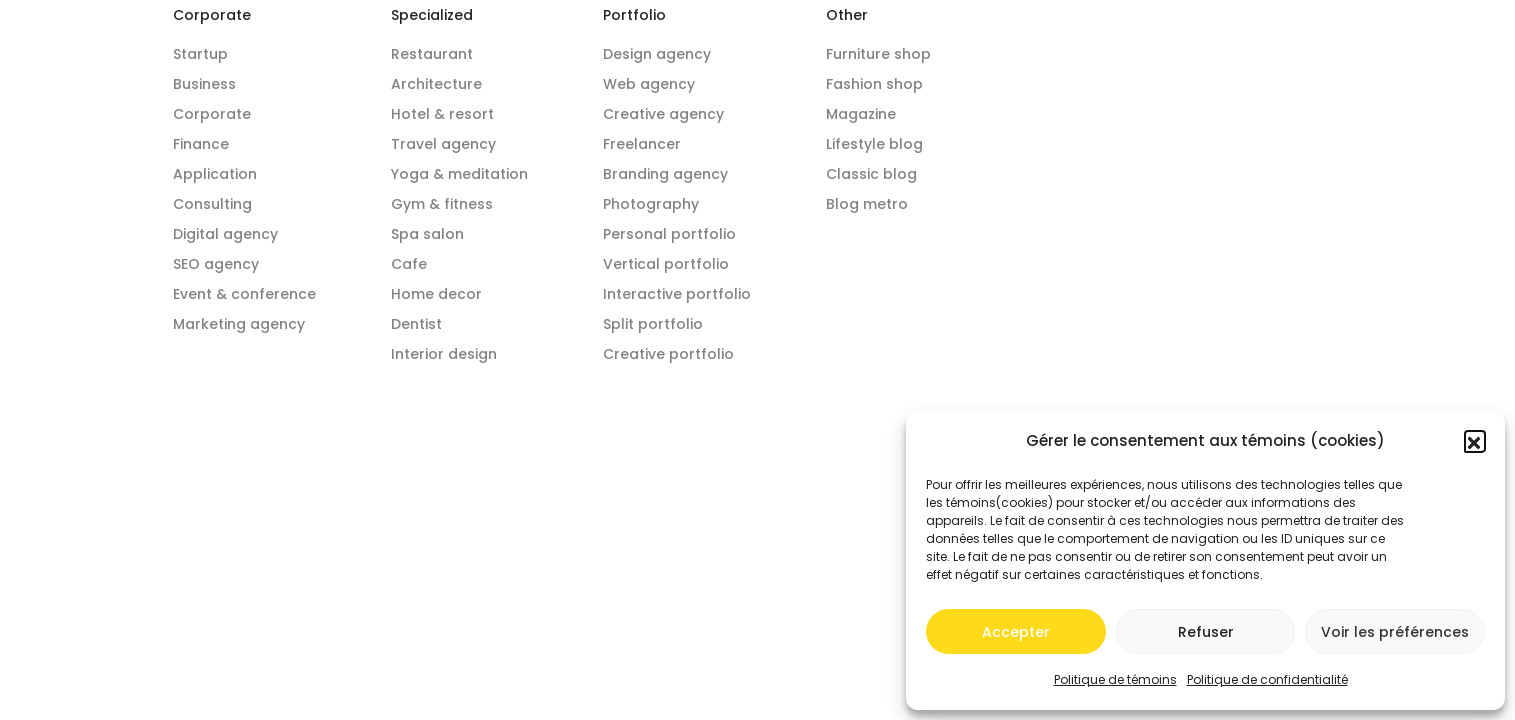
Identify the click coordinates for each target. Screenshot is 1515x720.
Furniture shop (878, 54)
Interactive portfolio (677, 294)
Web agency (649, 84)
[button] (1475, 441)
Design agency (657, 54)
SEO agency (216, 264)
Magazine (861, 114)
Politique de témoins (1115, 679)
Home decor (436, 294)
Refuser (1206, 632)
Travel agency (443, 144)
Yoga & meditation (459, 174)
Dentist (416, 324)
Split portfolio (653, 324)
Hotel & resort (442, 114)
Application (215, 174)
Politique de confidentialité (1267, 679)
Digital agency (225, 234)
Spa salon (427, 234)
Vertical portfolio (666, 264)
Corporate (212, 114)
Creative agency (663, 114)
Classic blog (871, 174)
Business (204, 84)
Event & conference (244, 294)
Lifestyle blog (874, 144)
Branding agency (665, 174)
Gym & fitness (442, 204)
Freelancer (642, 144)
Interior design (444, 354)
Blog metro (867, 204)
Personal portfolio (669, 234)
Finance (201, 144)
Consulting (212, 204)
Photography (651, 204)
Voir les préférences (1395, 632)
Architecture (436, 84)
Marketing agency (239, 324)
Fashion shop (874, 84)
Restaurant (432, 54)
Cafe (409, 264)
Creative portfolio (668, 354)
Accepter (1016, 632)
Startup (200, 54)
